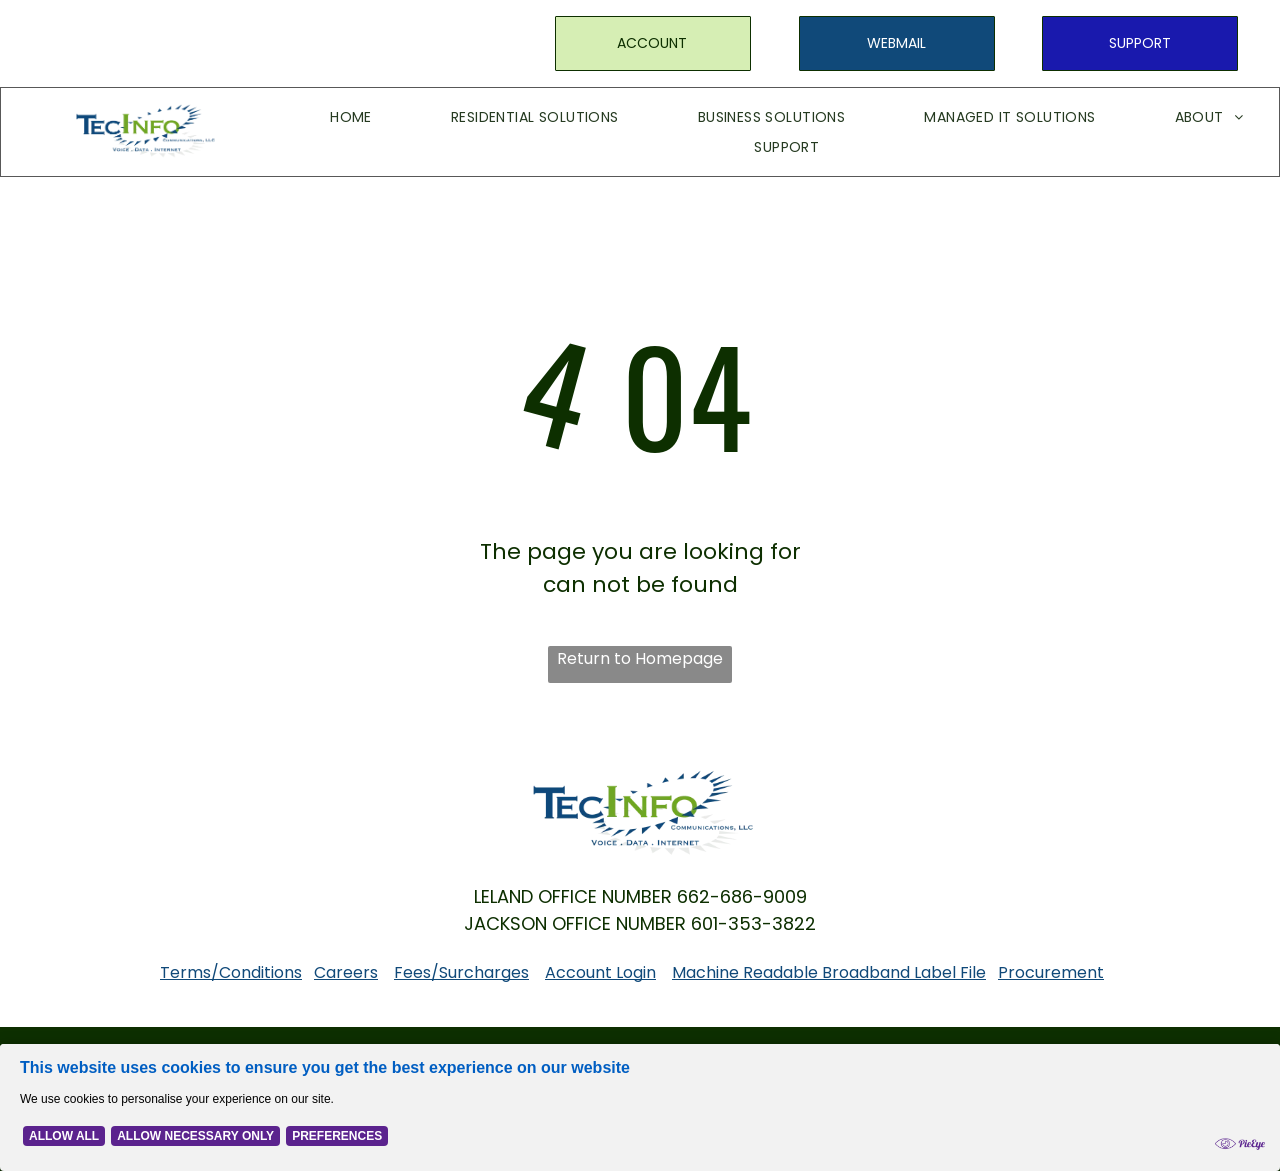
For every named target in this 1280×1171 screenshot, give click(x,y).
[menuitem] (321, 117)
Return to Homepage (640, 658)
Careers (346, 972)
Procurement (1051, 972)
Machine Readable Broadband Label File (829, 972)
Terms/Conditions (231, 972)
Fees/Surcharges (461, 972)
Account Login (600, 972)
